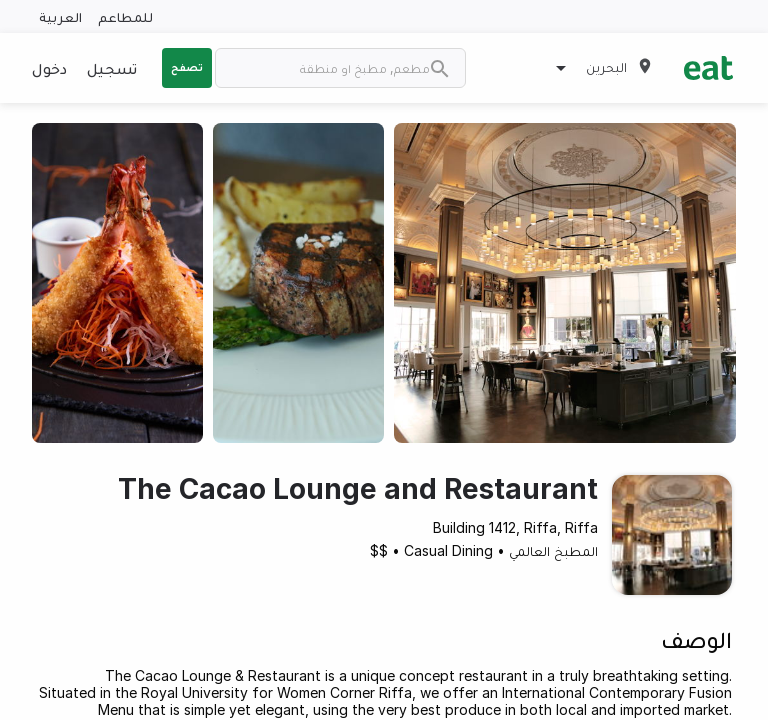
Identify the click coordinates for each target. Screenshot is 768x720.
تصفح (187, 67)
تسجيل (112, 68)
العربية (60, 16)
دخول (49, 68)
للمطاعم (125, 16)
